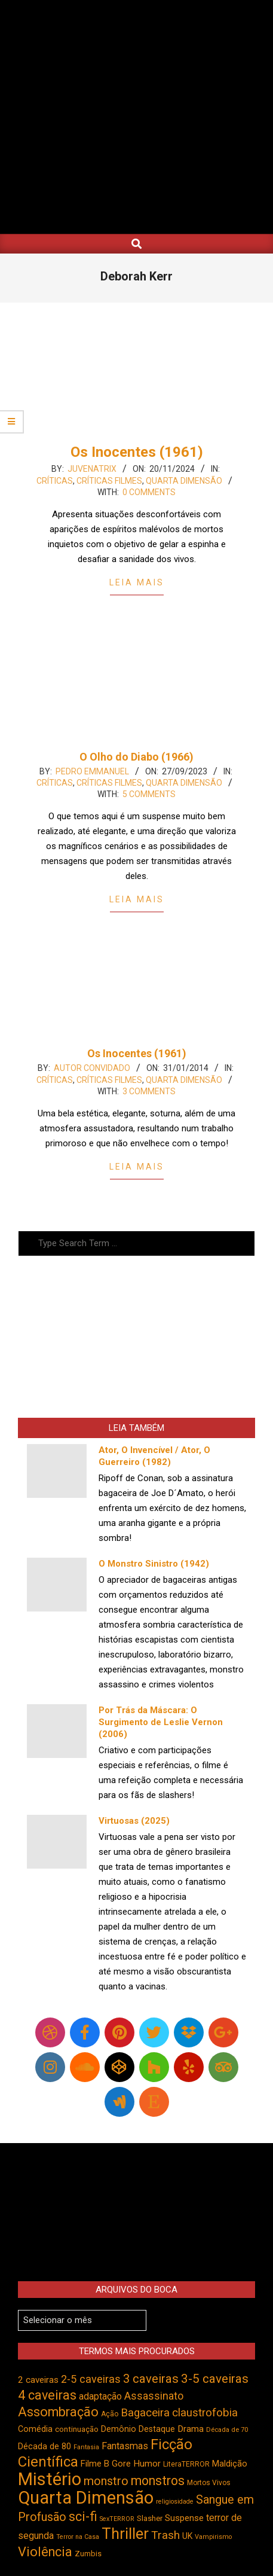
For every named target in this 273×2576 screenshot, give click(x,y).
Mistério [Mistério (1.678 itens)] (49, 2479)
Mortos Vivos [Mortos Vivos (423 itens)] (209, 2483)
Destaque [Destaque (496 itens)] (157, 2429)
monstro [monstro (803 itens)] (106, 2481)
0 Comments (149, 492)
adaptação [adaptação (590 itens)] (100, 2396)
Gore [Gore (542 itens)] (121, 2463)
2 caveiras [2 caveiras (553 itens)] (38, 2379)
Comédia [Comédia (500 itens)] (35, 2429)
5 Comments (149, 794)
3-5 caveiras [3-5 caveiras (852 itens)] (215, 2378)
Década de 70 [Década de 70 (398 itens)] (227, 2430)
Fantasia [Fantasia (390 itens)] (86, 2447)
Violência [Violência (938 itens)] (45, 2551)
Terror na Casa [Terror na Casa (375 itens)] (77, 2537)
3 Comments (149, 1091)
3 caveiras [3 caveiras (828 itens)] (151, 2378)
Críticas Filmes (109, 481)
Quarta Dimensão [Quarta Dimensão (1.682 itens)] (86, 2498)
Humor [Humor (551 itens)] (147, 2463)
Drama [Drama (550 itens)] (190, 2429)
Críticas (54, 481)
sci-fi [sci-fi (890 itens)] (83, 2516)
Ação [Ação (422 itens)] (109, 2414)
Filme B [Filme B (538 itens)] (95, 2463)
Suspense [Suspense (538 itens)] (184, 2518)
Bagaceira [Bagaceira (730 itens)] (145, 2412)
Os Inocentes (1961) (136, 452)
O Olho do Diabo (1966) (136, 756)
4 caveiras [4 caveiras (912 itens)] (47, 2395)
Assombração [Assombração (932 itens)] (58, 2411)
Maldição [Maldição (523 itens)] (229, 2463)
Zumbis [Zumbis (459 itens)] (88, 2553)
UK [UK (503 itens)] (187, 2536)
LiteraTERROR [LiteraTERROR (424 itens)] (186, 2464)
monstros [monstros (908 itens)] (158, 2480)
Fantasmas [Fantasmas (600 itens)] (125, 2446)
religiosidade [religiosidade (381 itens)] (175, 2501)
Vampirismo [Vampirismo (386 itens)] (213, 2537)
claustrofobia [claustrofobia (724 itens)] (205, 2412)
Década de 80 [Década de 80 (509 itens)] (44, 2446)
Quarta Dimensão (184, 481)
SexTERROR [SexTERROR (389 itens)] (117, 2519)
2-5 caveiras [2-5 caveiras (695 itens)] (91, 2379)
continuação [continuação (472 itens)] (77, 2429)
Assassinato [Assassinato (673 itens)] (153, 2395)
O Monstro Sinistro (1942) (154, 1563)
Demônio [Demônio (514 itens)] (118, 2429)
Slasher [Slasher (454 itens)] (149, 2518)
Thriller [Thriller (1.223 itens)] (125, 2534)
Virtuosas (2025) (134, 1820)
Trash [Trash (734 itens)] (165, 2535)
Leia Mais (136, 582)
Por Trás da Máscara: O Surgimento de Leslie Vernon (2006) (161, 1722)
